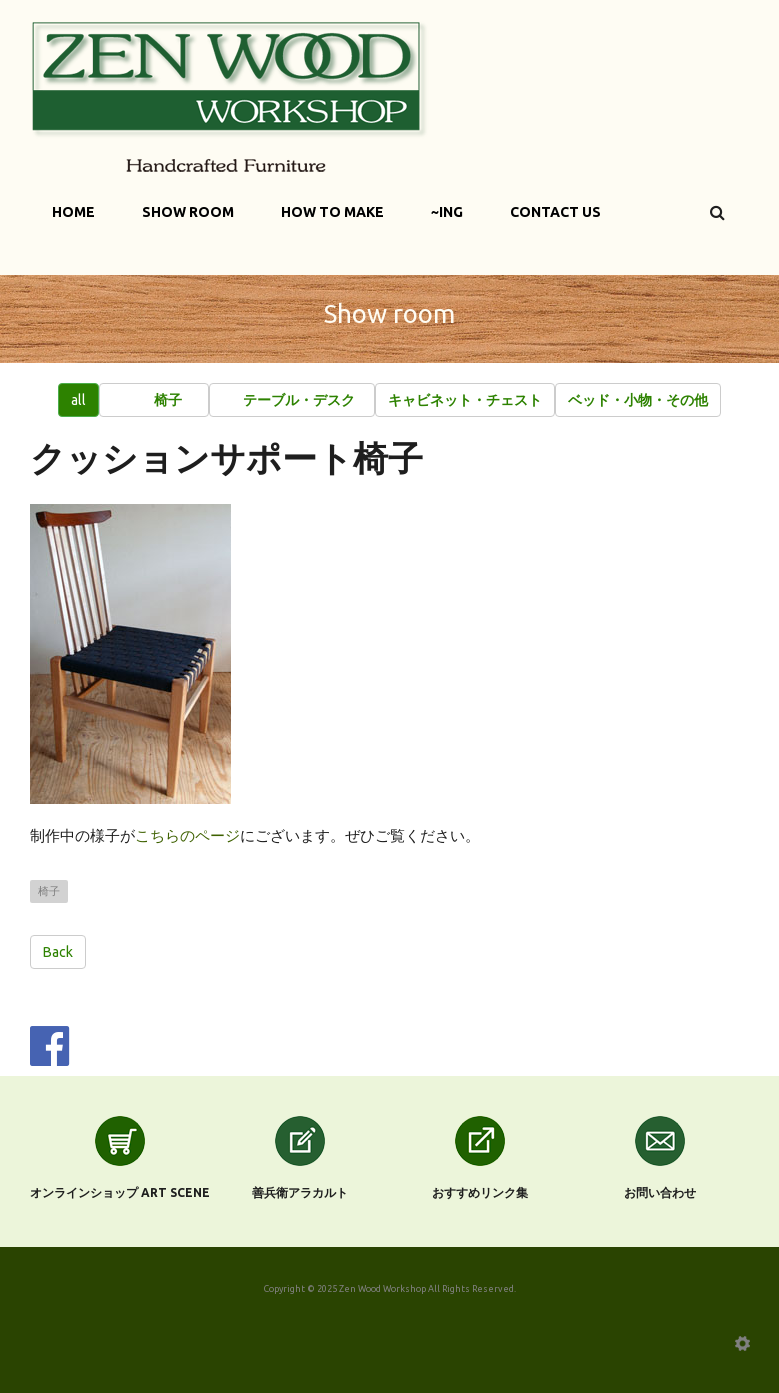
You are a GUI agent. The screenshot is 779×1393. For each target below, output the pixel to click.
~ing (447, 212)
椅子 (49, 891)
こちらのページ (187, 835)
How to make (332, 212)
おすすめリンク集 (480, 1192)
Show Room (188, 212)
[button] (154, 400)
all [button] (78, 400)
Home (73, 212)
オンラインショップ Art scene (120, 1192)
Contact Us (555, 212)
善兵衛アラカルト (300, 1192)
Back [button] (58, 952)
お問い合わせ (660, 1192)
